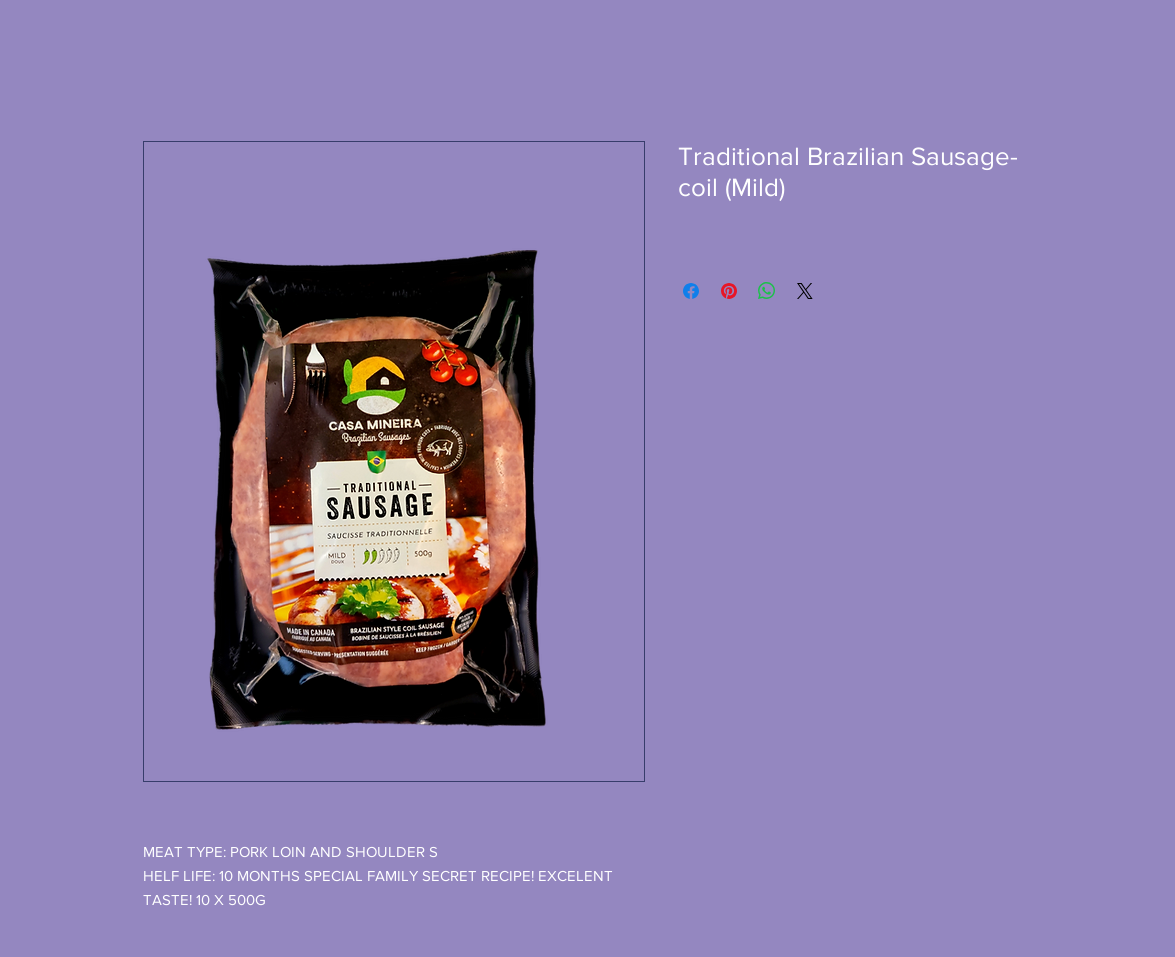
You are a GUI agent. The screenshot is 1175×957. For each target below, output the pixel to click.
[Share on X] (805, 291)
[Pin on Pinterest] (729, 291)
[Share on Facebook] (691, 291)
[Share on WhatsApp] (767, 291)
